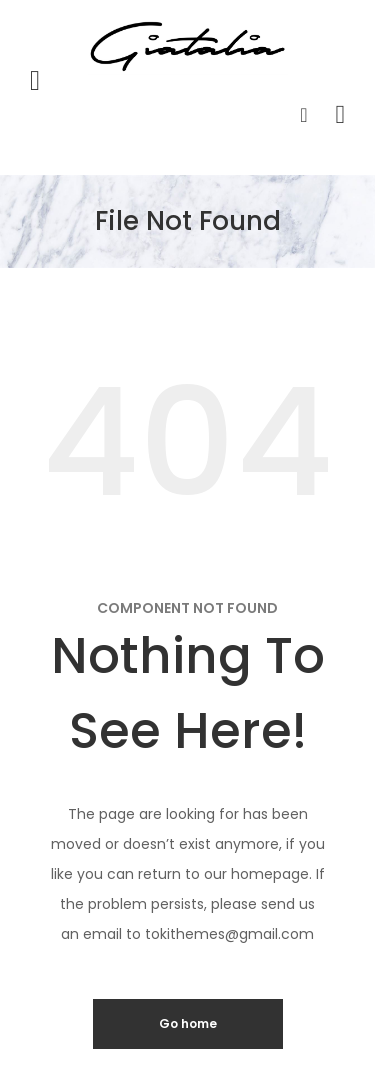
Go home (188, 1023)
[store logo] (187, 47)
